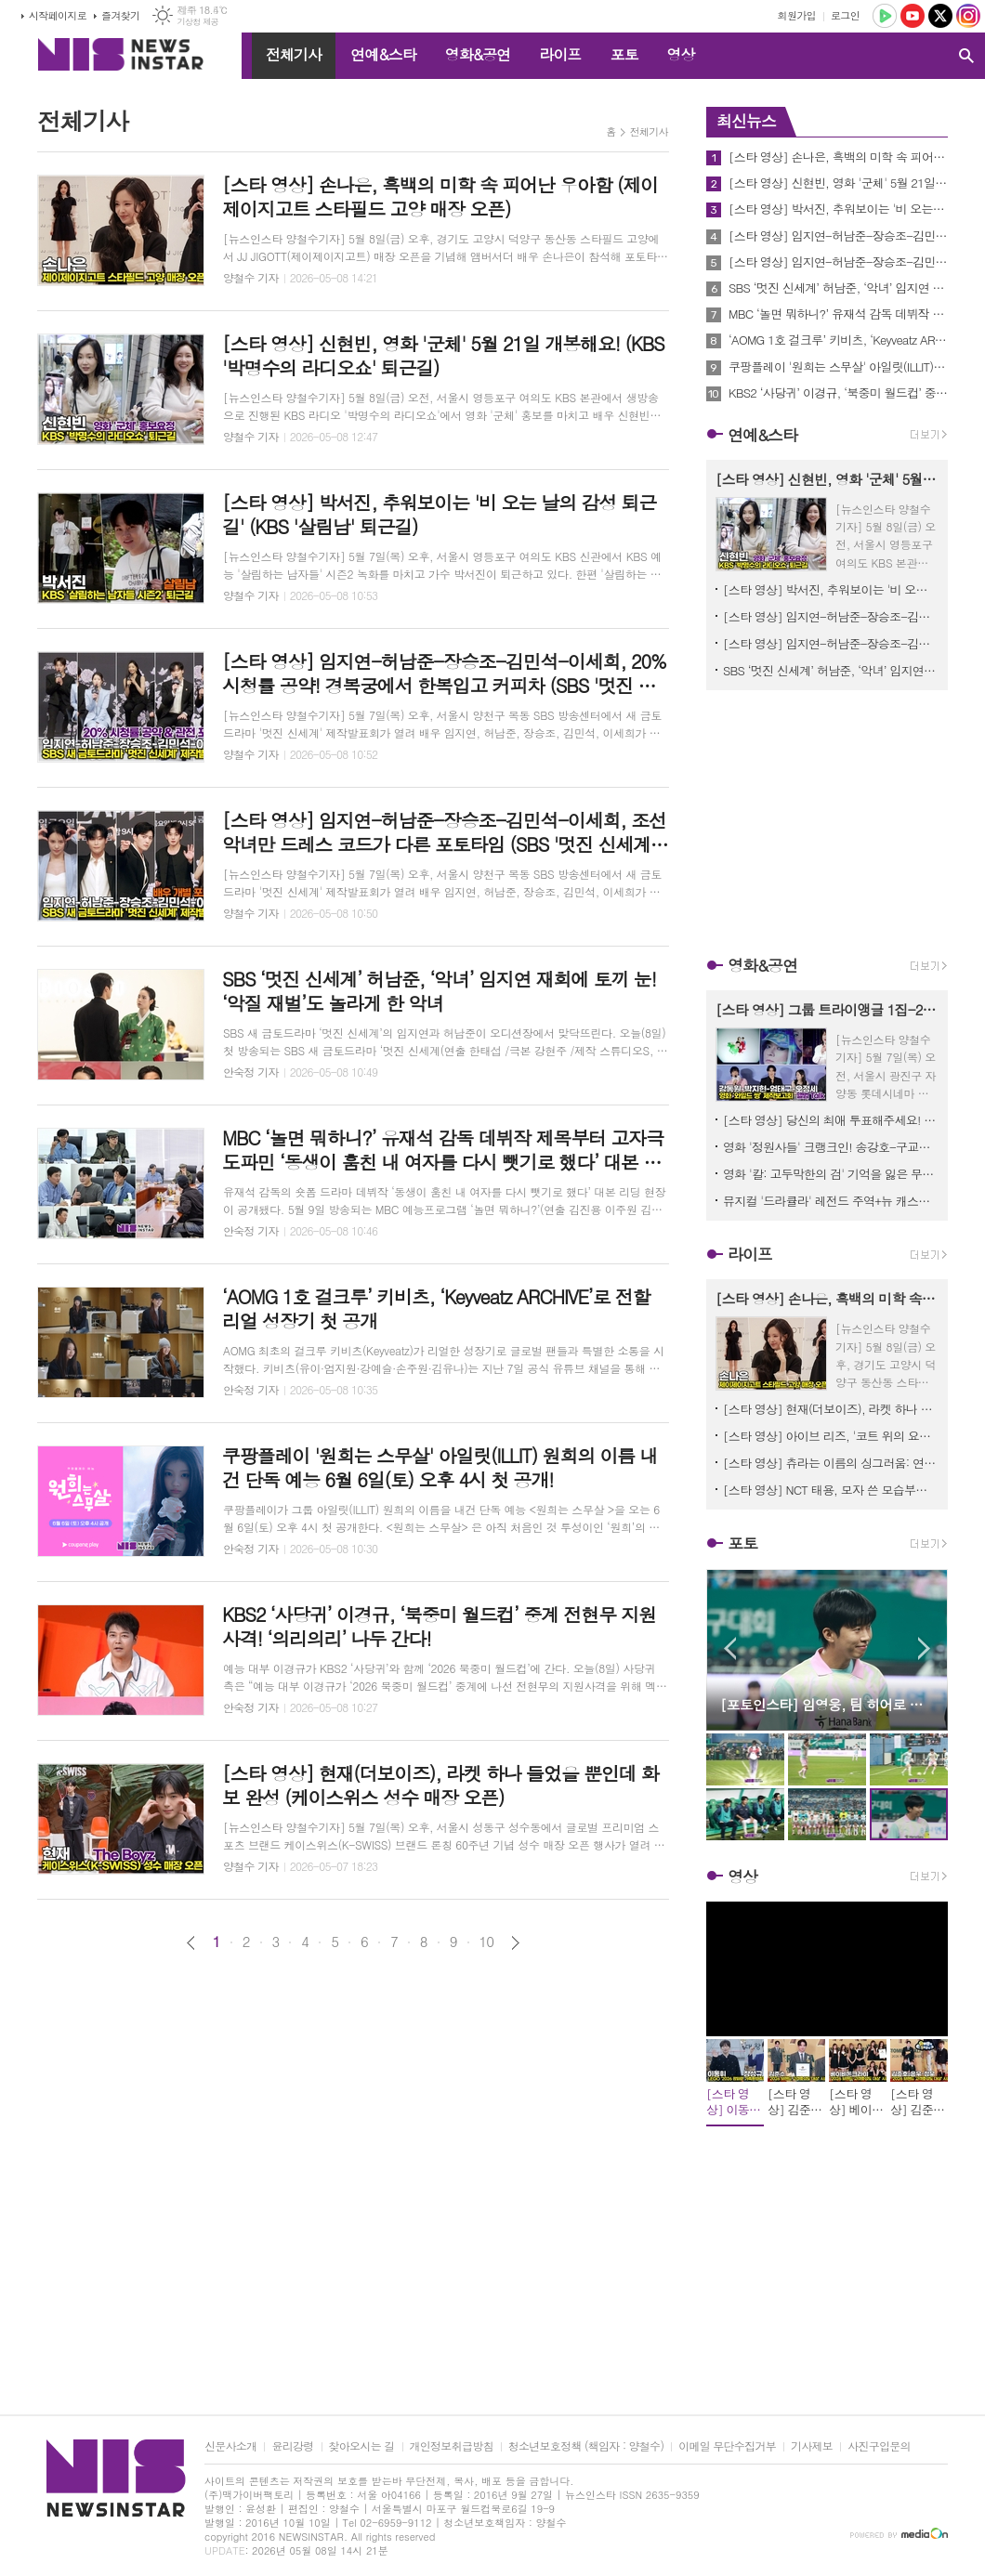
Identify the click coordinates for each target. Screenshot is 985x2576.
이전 (191, 1943)
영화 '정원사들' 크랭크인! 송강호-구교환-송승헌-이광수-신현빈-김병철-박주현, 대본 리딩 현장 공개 (831, 1147)
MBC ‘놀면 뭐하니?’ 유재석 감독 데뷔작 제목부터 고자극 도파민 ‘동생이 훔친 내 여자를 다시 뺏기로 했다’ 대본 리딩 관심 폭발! (838, 314)
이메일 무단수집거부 (727, 2446)
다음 (515, 1943)
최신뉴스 (746, 121)
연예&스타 (383, 54)
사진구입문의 (879, 2446)
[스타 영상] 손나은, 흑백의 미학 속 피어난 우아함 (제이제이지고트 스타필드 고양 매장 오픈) (838, 157)
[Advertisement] (353, 2093)
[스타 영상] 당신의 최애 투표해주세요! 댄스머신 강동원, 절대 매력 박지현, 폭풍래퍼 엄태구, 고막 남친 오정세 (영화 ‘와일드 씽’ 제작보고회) (831, 1120)
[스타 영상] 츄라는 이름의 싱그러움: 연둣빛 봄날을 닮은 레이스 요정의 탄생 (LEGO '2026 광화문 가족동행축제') (831, 1462)
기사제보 (812, 2446)
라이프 (560, 54)
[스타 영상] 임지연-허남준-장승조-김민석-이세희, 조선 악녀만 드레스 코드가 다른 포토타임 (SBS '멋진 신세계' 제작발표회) (838, 262)
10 (486, 1941)
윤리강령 (292, 2446)
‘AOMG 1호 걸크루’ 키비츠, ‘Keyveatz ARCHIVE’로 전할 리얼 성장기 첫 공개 (838, 340)
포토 (623, 54)
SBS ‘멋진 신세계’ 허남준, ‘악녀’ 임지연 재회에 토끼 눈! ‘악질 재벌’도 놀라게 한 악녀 (838, 288)
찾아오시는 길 (362, 2446)
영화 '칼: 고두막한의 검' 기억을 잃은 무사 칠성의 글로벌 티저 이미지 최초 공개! (831, 1174)
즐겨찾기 (120, 15)
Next (924, 1648)
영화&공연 (478, 54)
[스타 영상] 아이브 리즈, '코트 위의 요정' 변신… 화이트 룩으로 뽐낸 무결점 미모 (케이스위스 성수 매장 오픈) (831, 1436)
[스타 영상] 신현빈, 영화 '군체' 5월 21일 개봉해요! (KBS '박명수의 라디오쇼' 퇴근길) (838, 183)
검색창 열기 (966, 56)
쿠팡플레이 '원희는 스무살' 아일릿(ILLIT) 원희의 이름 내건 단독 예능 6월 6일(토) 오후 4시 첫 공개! (838, 367)
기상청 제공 (197, 22)
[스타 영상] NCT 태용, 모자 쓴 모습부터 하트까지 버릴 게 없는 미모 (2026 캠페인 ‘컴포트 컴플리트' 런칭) (831, 1489)
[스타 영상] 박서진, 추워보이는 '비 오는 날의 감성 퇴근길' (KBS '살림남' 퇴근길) (838, 209)
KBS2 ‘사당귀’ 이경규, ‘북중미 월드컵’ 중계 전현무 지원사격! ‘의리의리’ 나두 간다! (838, 393)
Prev (730, 1648)
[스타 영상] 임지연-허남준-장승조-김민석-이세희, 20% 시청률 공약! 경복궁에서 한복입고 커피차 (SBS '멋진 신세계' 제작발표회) (838, 236)
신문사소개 (230, 2446)
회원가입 (797, 15)
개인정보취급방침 (451, 2446)
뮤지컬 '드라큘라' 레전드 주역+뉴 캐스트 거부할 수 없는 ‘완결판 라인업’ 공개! (831, 1201)
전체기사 (294, 54)
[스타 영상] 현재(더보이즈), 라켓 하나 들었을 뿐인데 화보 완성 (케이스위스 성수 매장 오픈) (831, 1409)
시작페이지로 (57, 15)
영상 (680, 54)
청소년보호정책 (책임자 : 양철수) (585, 2446)
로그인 (845, 15)
